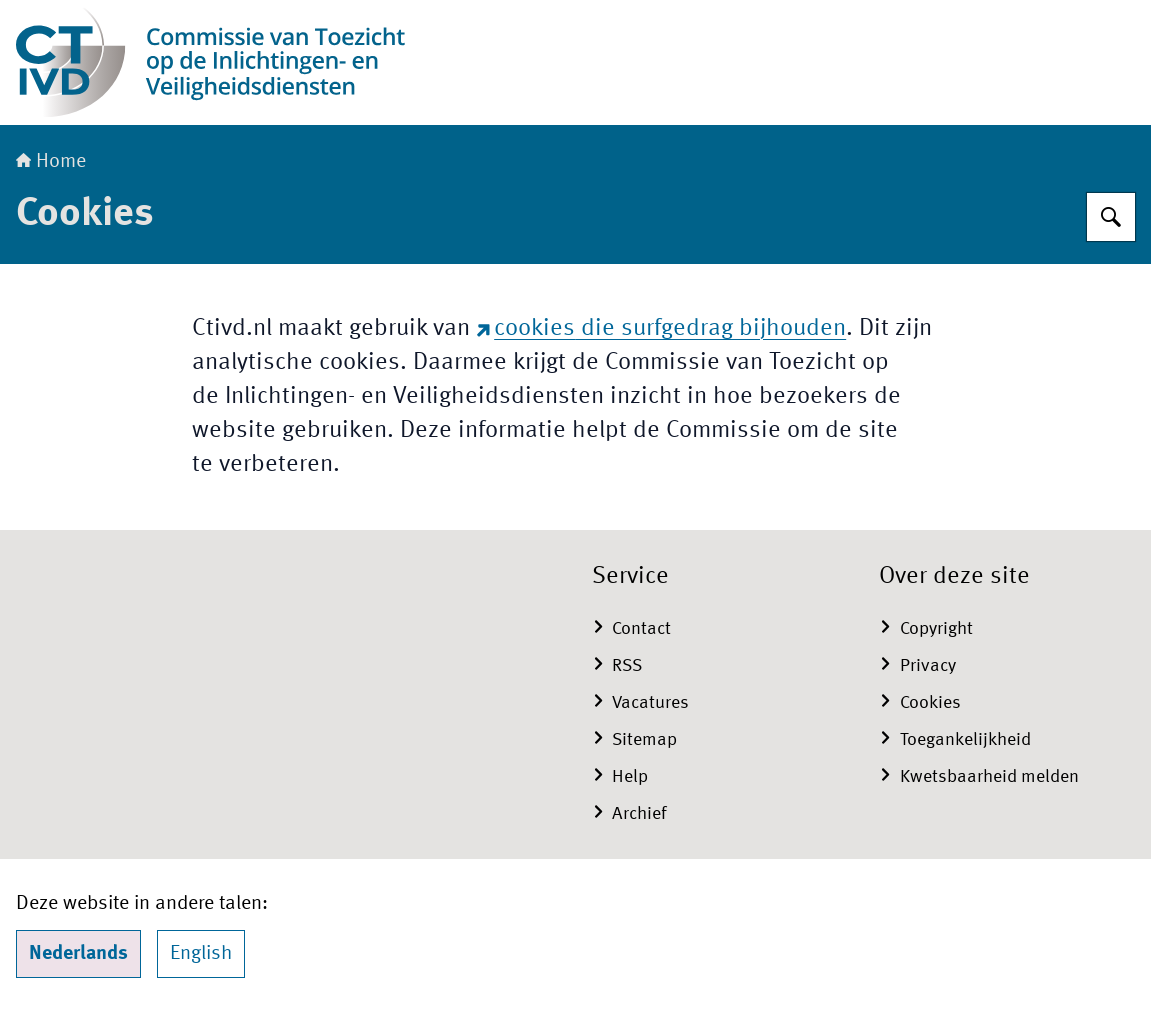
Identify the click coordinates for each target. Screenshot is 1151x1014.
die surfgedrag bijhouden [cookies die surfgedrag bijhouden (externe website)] (661, 329)
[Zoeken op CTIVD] (1111, 217)
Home (51, 162)
